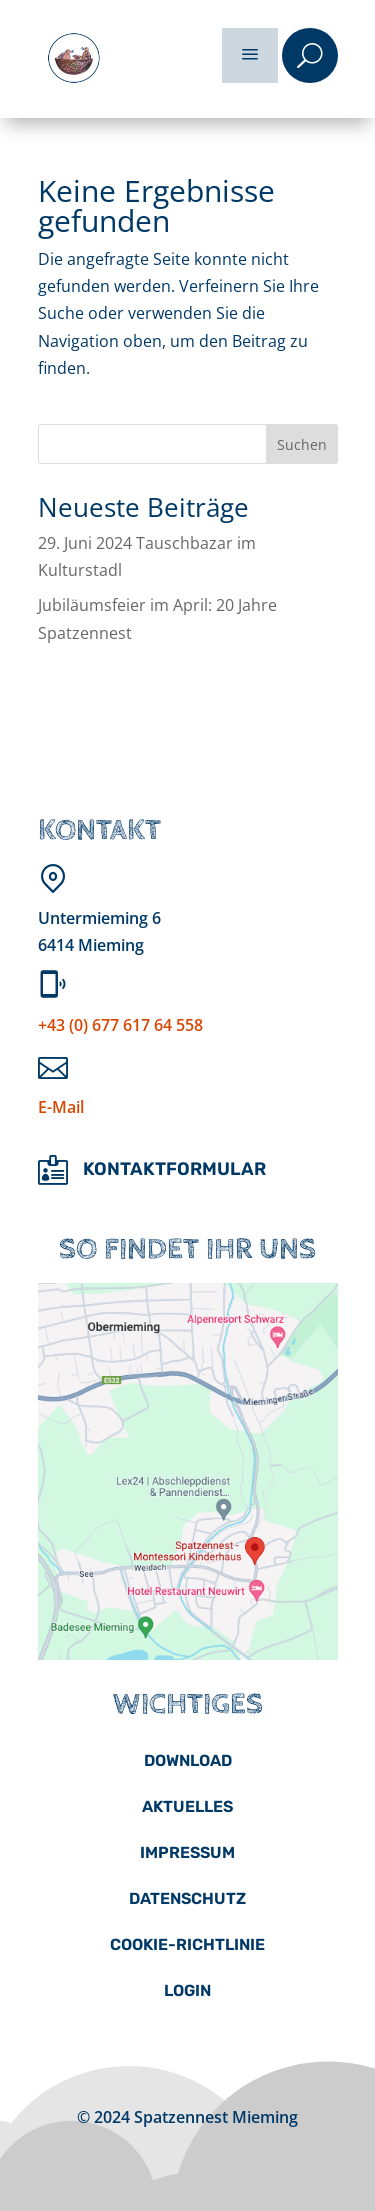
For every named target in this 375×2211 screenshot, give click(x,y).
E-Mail (61, 1107)
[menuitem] (188, 1761)
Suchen (302, 444)
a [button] (250, 55)
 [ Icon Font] (53, 1170)
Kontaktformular (174, 1169)
